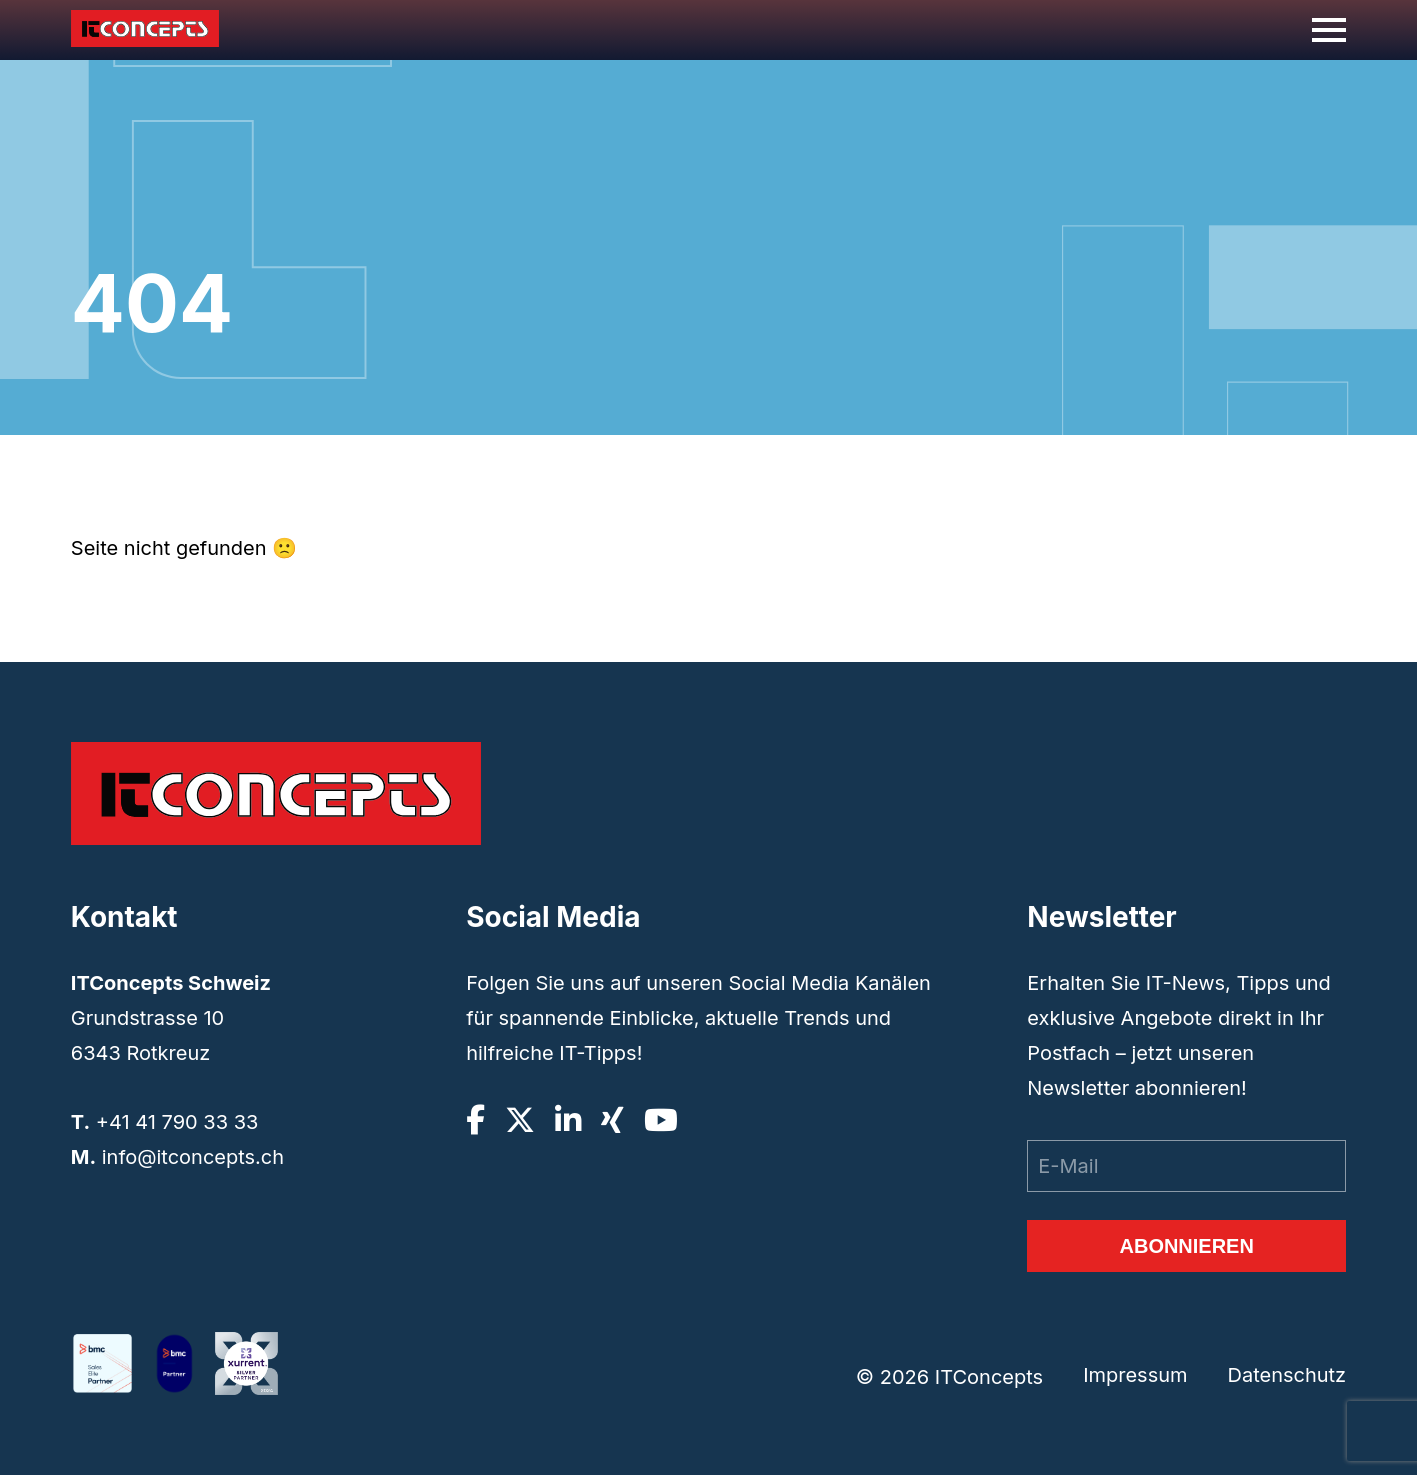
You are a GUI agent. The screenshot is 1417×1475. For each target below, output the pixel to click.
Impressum (1135, 1376)
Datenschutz (1286, 1376)
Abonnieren (1186, 1246)
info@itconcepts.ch (193, 1157)
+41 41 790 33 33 (177, 1122)
